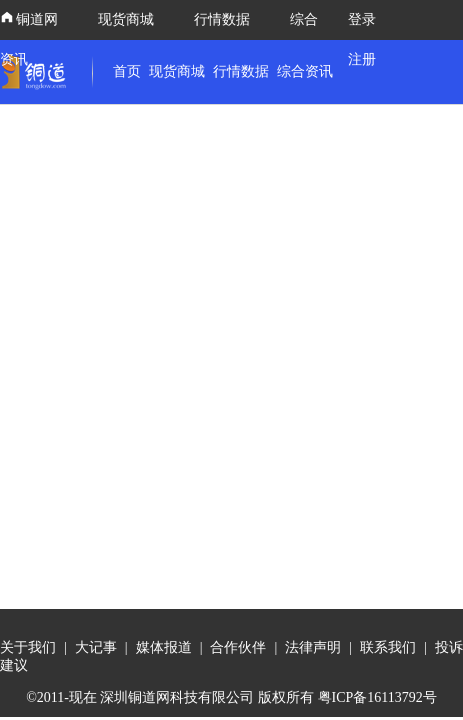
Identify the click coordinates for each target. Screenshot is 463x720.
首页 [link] (127, 71)
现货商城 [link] (177, 71)
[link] (38, 72)
